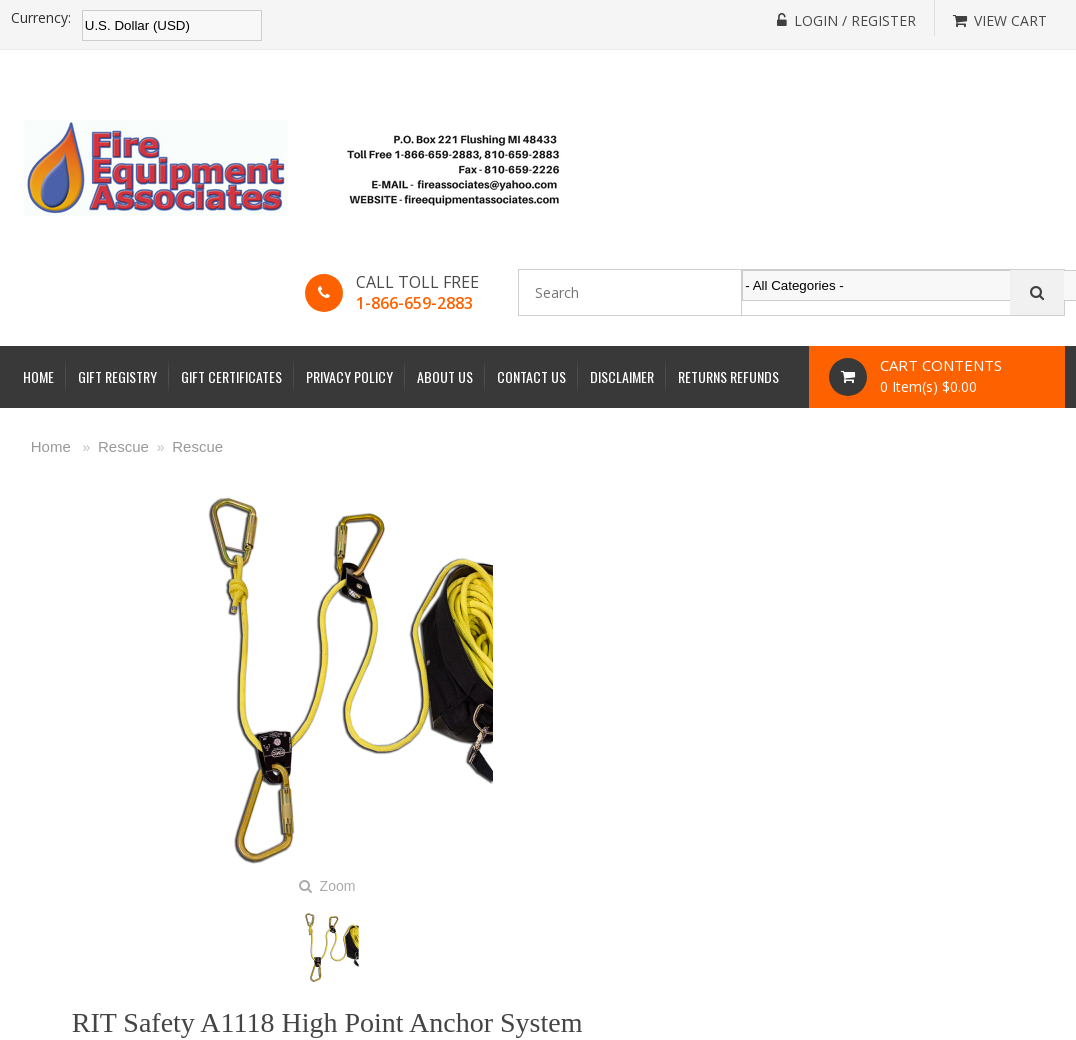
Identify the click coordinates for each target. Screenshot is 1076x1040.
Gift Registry (117, 376)
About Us (445, 376)
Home (38, 376)
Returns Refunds (728, 376)
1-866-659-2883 (414, 303)
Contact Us (531, 376)
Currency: (41, 18)
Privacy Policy (349, 376)
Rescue (123, 446)
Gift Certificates (231, 376)
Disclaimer (622, 376)
